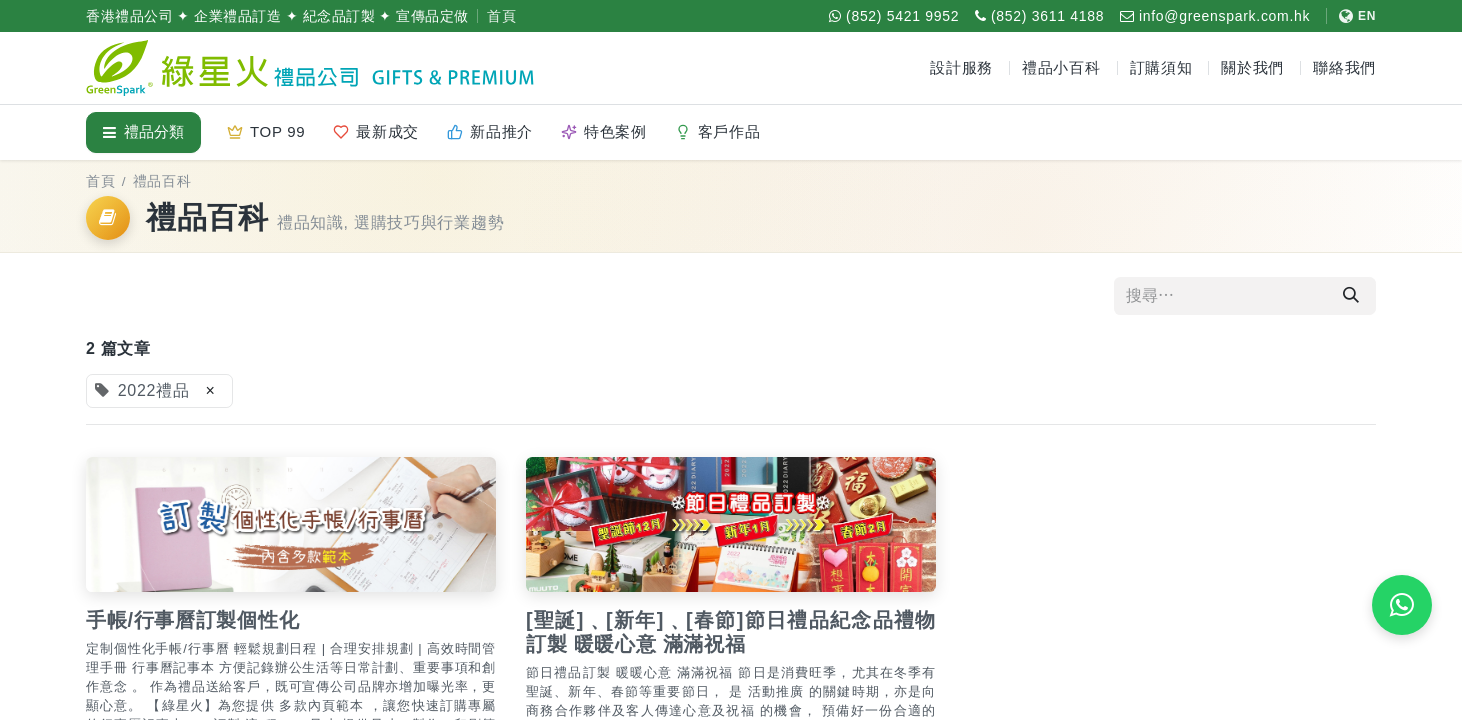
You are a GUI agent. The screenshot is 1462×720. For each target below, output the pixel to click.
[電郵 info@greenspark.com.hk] (1215, 16)
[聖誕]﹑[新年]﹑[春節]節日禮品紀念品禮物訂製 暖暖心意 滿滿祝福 (731, 632)
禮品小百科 (1061, 67)
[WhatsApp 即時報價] (1402, 605)
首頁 (501, 16)
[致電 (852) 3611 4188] (1039, 16)
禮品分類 (143, 131)
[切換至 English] (1351, 16)
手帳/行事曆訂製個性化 (192, 620)
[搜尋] (1351, 296)
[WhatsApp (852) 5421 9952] (894, 16)
